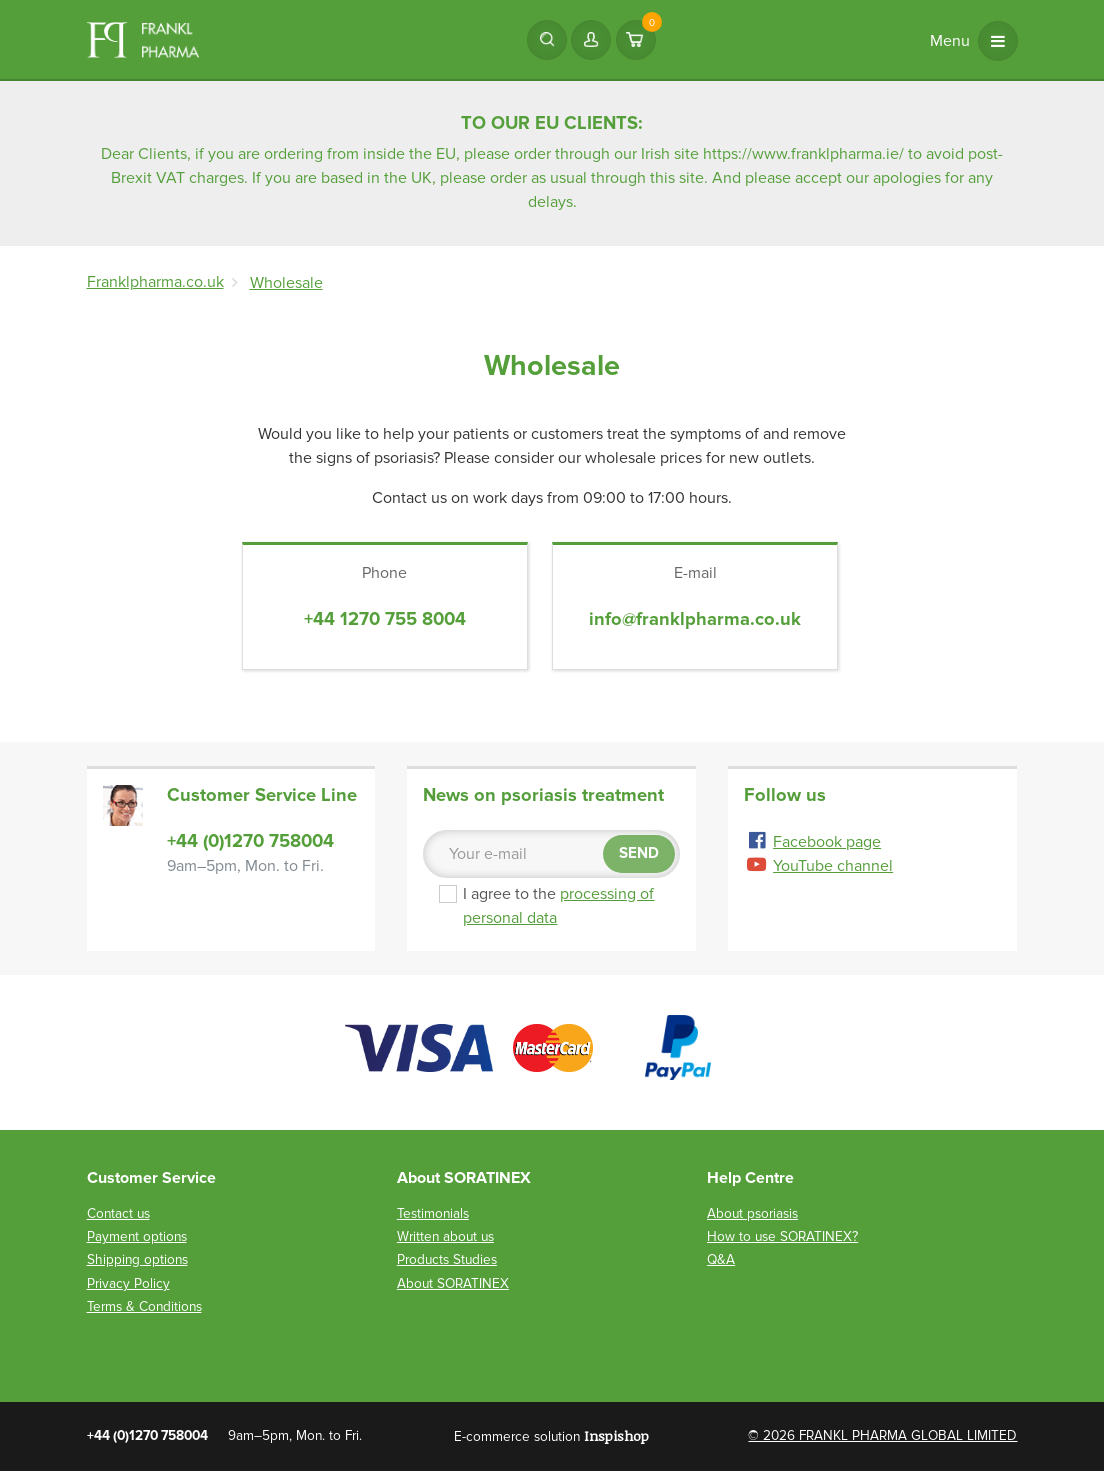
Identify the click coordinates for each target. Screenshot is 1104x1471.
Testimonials (433, 1213)
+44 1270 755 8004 (385, 619)
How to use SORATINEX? (782, 1236)
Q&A (721, 1259)
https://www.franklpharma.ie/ (803, 154)
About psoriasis (752, 1213)
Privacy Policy (128, 1283)
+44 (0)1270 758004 (250, 841)
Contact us (118, 1213)
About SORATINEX (453, 1283)
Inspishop (616, 1435)
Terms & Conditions (144, 1306)
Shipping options (137, 1259)
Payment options (137, 1236)
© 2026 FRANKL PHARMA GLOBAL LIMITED (882, 1435)
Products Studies (447, 1259)
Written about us (445, 1236)
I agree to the (557, 906)
